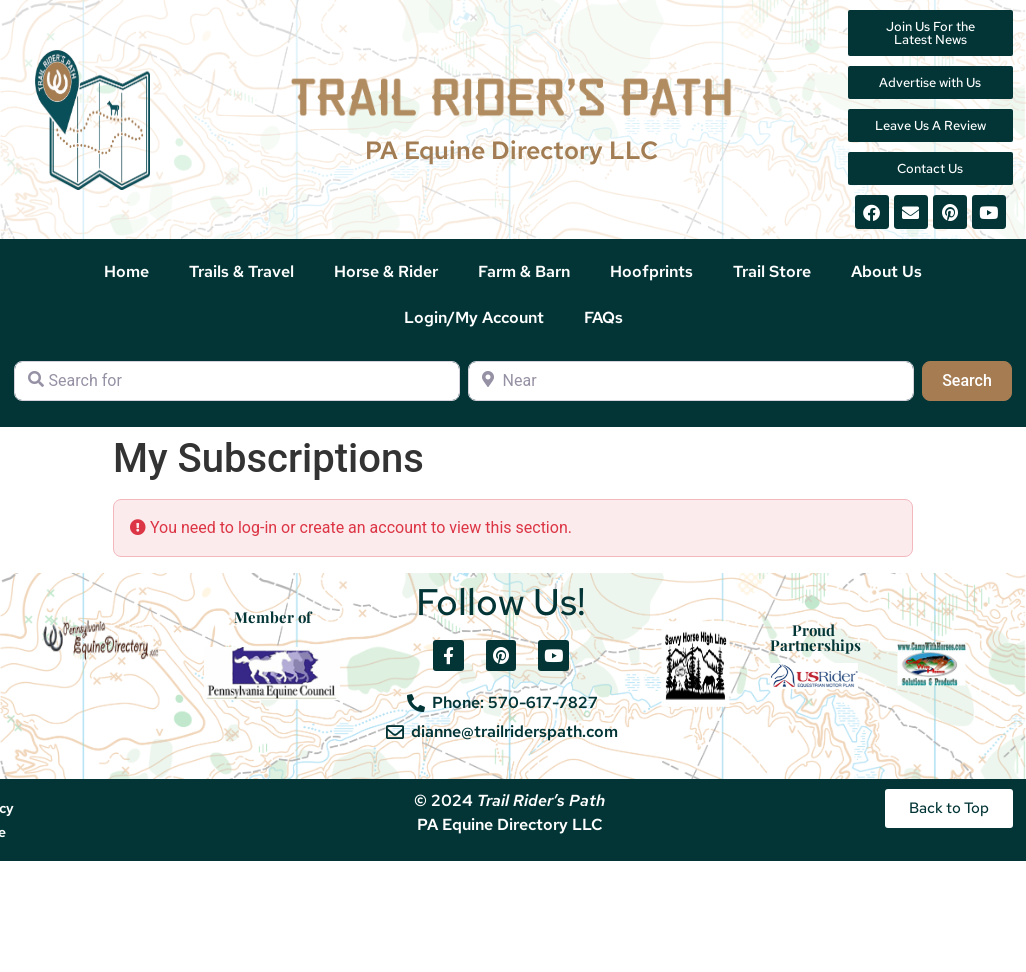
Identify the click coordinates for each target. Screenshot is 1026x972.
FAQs (603, 317)
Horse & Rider (386, 271)
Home (126, 271)
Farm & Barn (524, 271)
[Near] (691, 381)
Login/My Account (474, 317)
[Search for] (237, 381)
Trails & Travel (241, 271)
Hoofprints (651, 271)
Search (977, 379)
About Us (886, 271)
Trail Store (772, 271)
